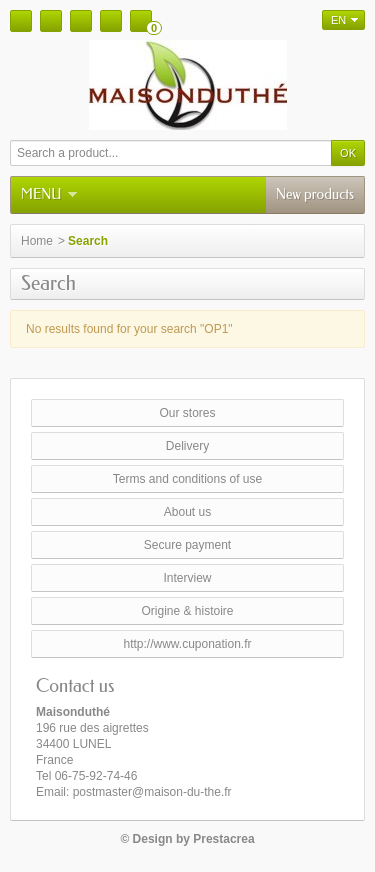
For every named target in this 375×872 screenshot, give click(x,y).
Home (21, 21)
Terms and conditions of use (187, 479)
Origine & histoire (187, 611)
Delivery (187, 446)
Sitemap (81, 21)
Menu (49, 194)
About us (187, 512)
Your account (111, 21)
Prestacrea (223, 839)
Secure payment (187, 545)
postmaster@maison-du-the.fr (152, 792)
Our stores (187, 413)
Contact (51, 21)
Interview (187, 578)
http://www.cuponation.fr (187, 644)
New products (315, 194)
